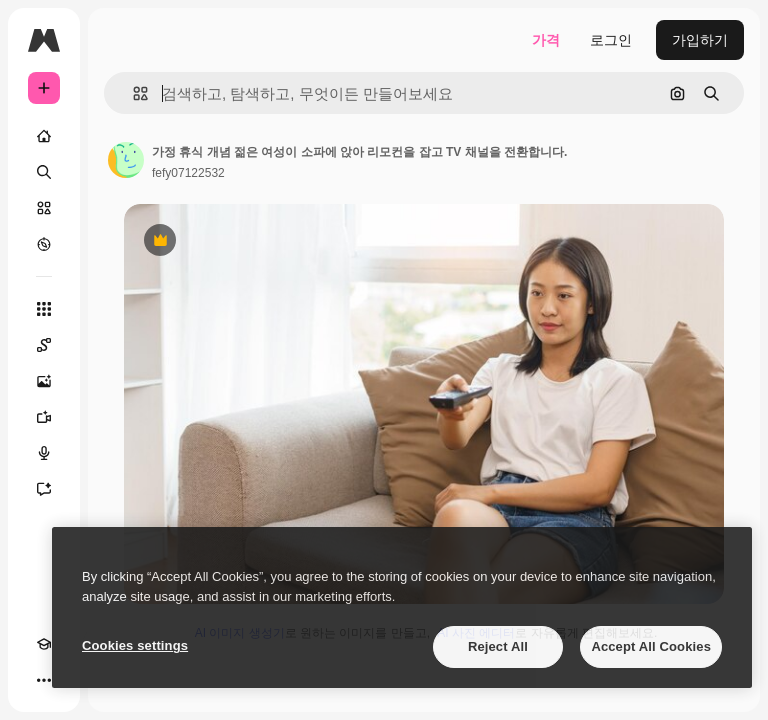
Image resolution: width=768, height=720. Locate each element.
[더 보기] (44, 680)
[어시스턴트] (44, 489)
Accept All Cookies (651, 646)
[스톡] (44, 208)
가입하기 (700, 40)
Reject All (498, 646)
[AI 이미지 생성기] (44, 381)
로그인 (611, 40)
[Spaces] (44, 345)
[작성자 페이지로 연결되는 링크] (126, 160)
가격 (546, 40)
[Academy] (44, 644)
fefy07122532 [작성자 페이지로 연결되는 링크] (188, 173)
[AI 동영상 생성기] (44, 417)
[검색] (44, 172)
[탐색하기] (44, 244)
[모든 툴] (44, 309)
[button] (132, 93)
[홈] (44, 136)
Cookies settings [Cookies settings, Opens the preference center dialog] (135, 645)
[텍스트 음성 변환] (44, 453)
